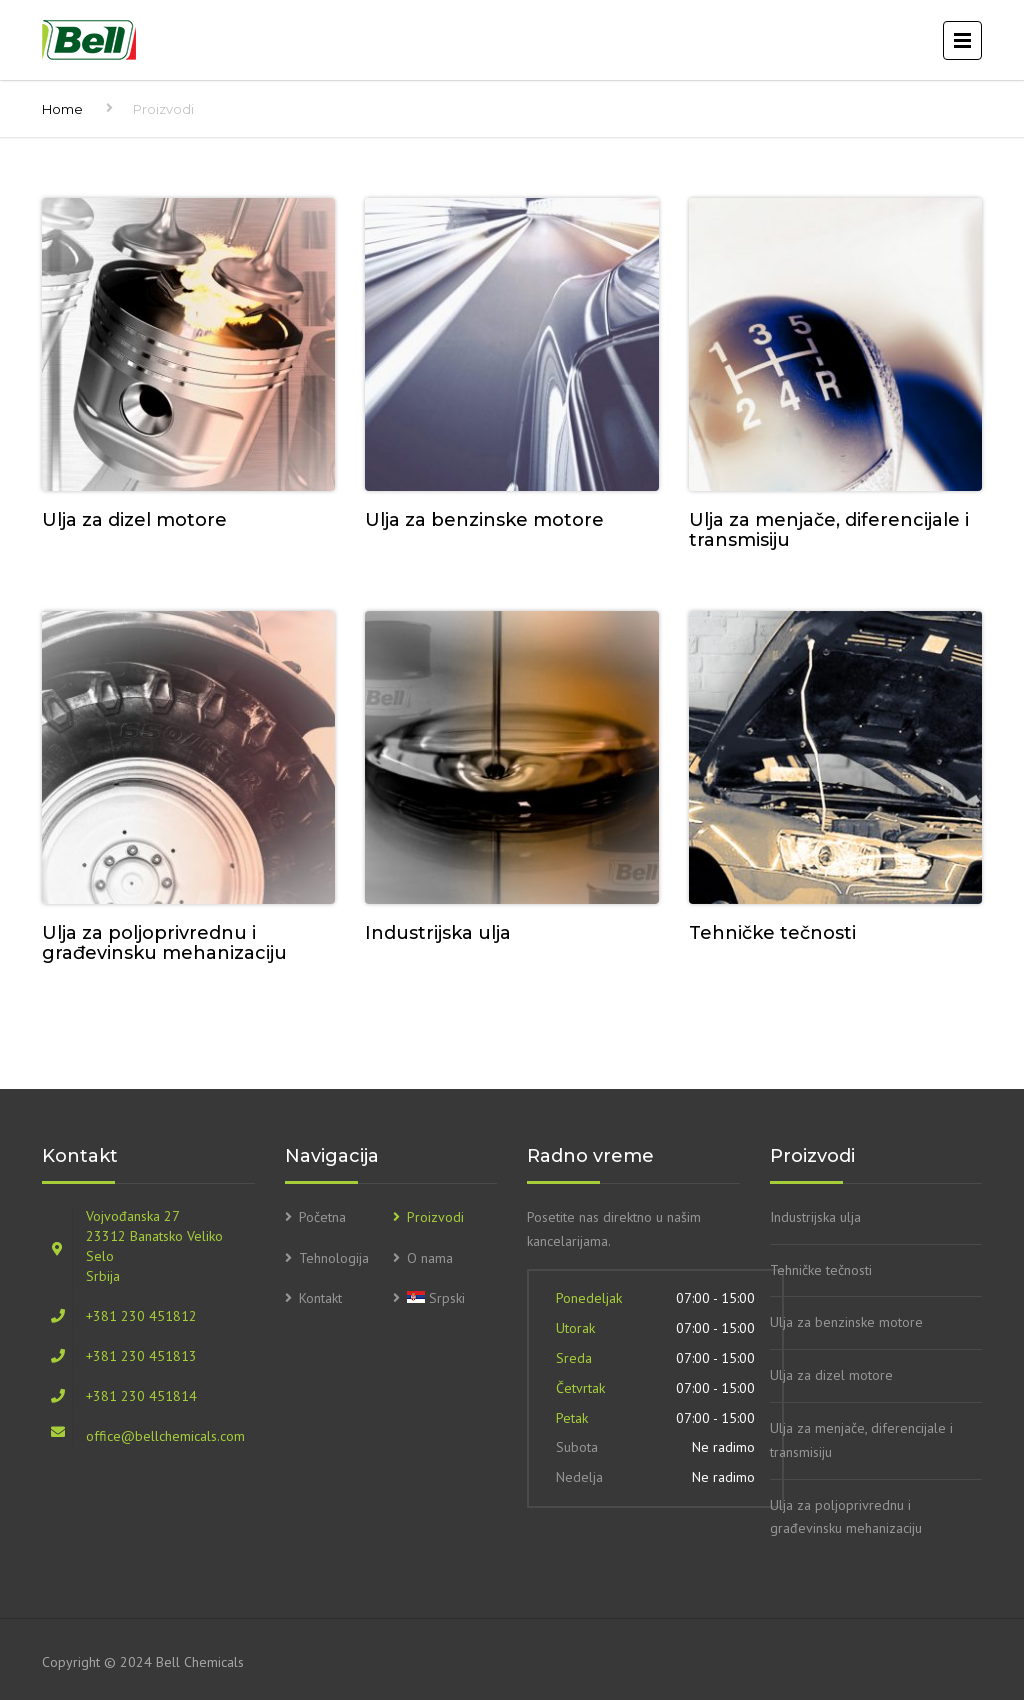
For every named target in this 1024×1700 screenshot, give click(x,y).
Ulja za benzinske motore (846, 1322)
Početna (322, 1217)
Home (62, 109)
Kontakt (320, 1298)
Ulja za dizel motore (831, 1375)
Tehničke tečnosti (821, 1270)
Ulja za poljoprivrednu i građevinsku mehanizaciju (846, 1517)
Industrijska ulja (815, 1217)
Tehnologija (334, 1258)
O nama (430, 1258)
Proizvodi (435, 1217)
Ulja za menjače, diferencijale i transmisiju (861, 1440)
